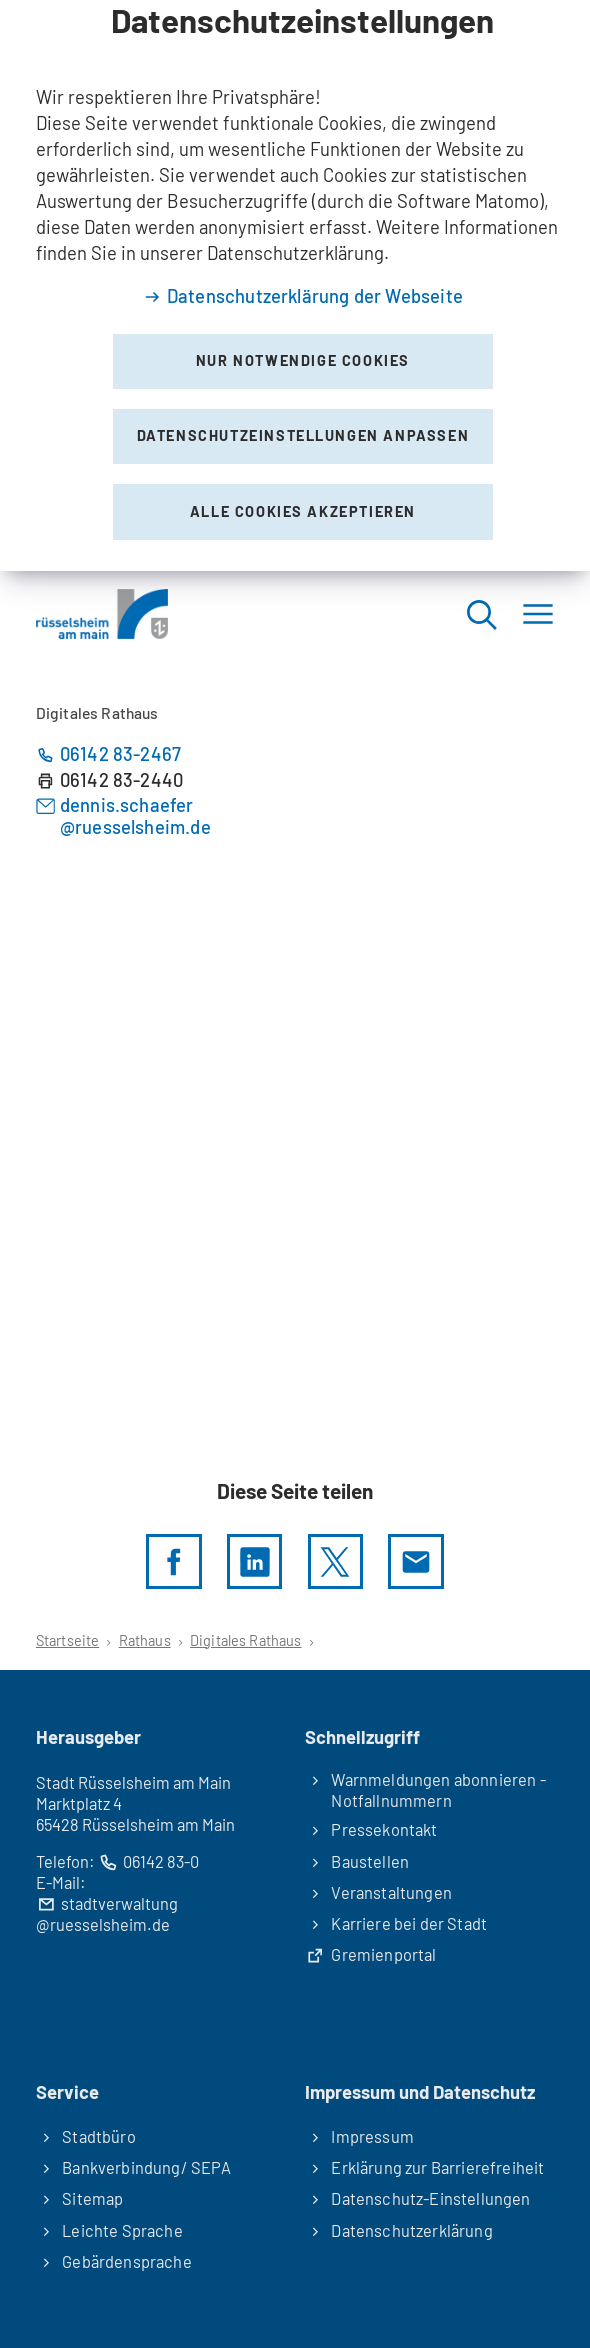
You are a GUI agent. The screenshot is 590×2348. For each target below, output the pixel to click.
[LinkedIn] (254, 1561)
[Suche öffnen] (481, 613)
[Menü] (538, 613)
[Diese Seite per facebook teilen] (173, 1561)
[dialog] (295, 285)
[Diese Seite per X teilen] (335, 1561)
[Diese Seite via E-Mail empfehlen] (415, 1561)
